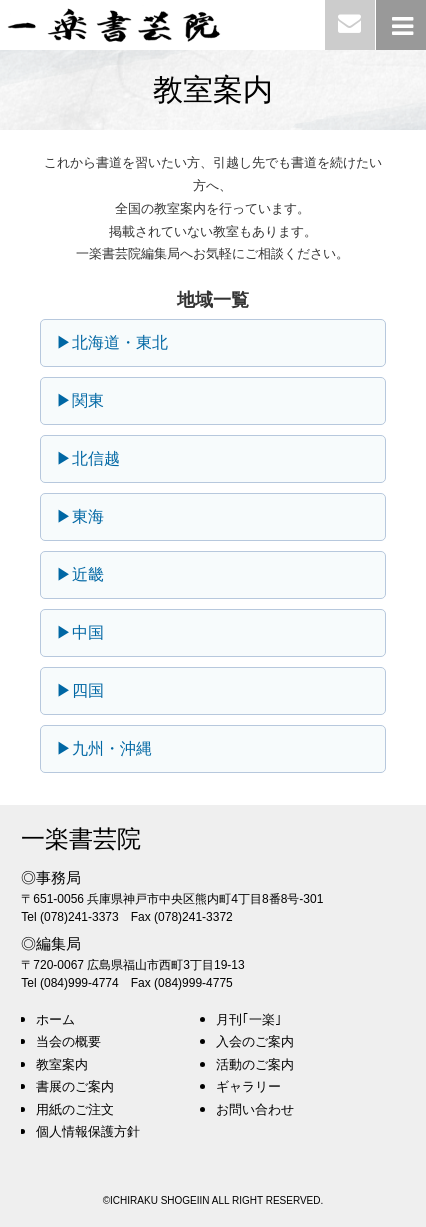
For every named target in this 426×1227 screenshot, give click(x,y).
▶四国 (80, 690)
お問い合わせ (255, 1109)
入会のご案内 (255, 1041)
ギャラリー (248, 1086)
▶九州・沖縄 (104, 748)
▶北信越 (88, 458)
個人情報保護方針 (88, 1131)
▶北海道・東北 (112, 342)
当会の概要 (68, 1041)
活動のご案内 (255, 1064)
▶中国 (80, 632)
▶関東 (80, 400)
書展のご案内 (75, 1086)
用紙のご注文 (75, 1109)
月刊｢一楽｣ (249, 1019)
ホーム (55, 1019)
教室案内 (62, 1064)
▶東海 (80, 516)
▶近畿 (80, 574)
